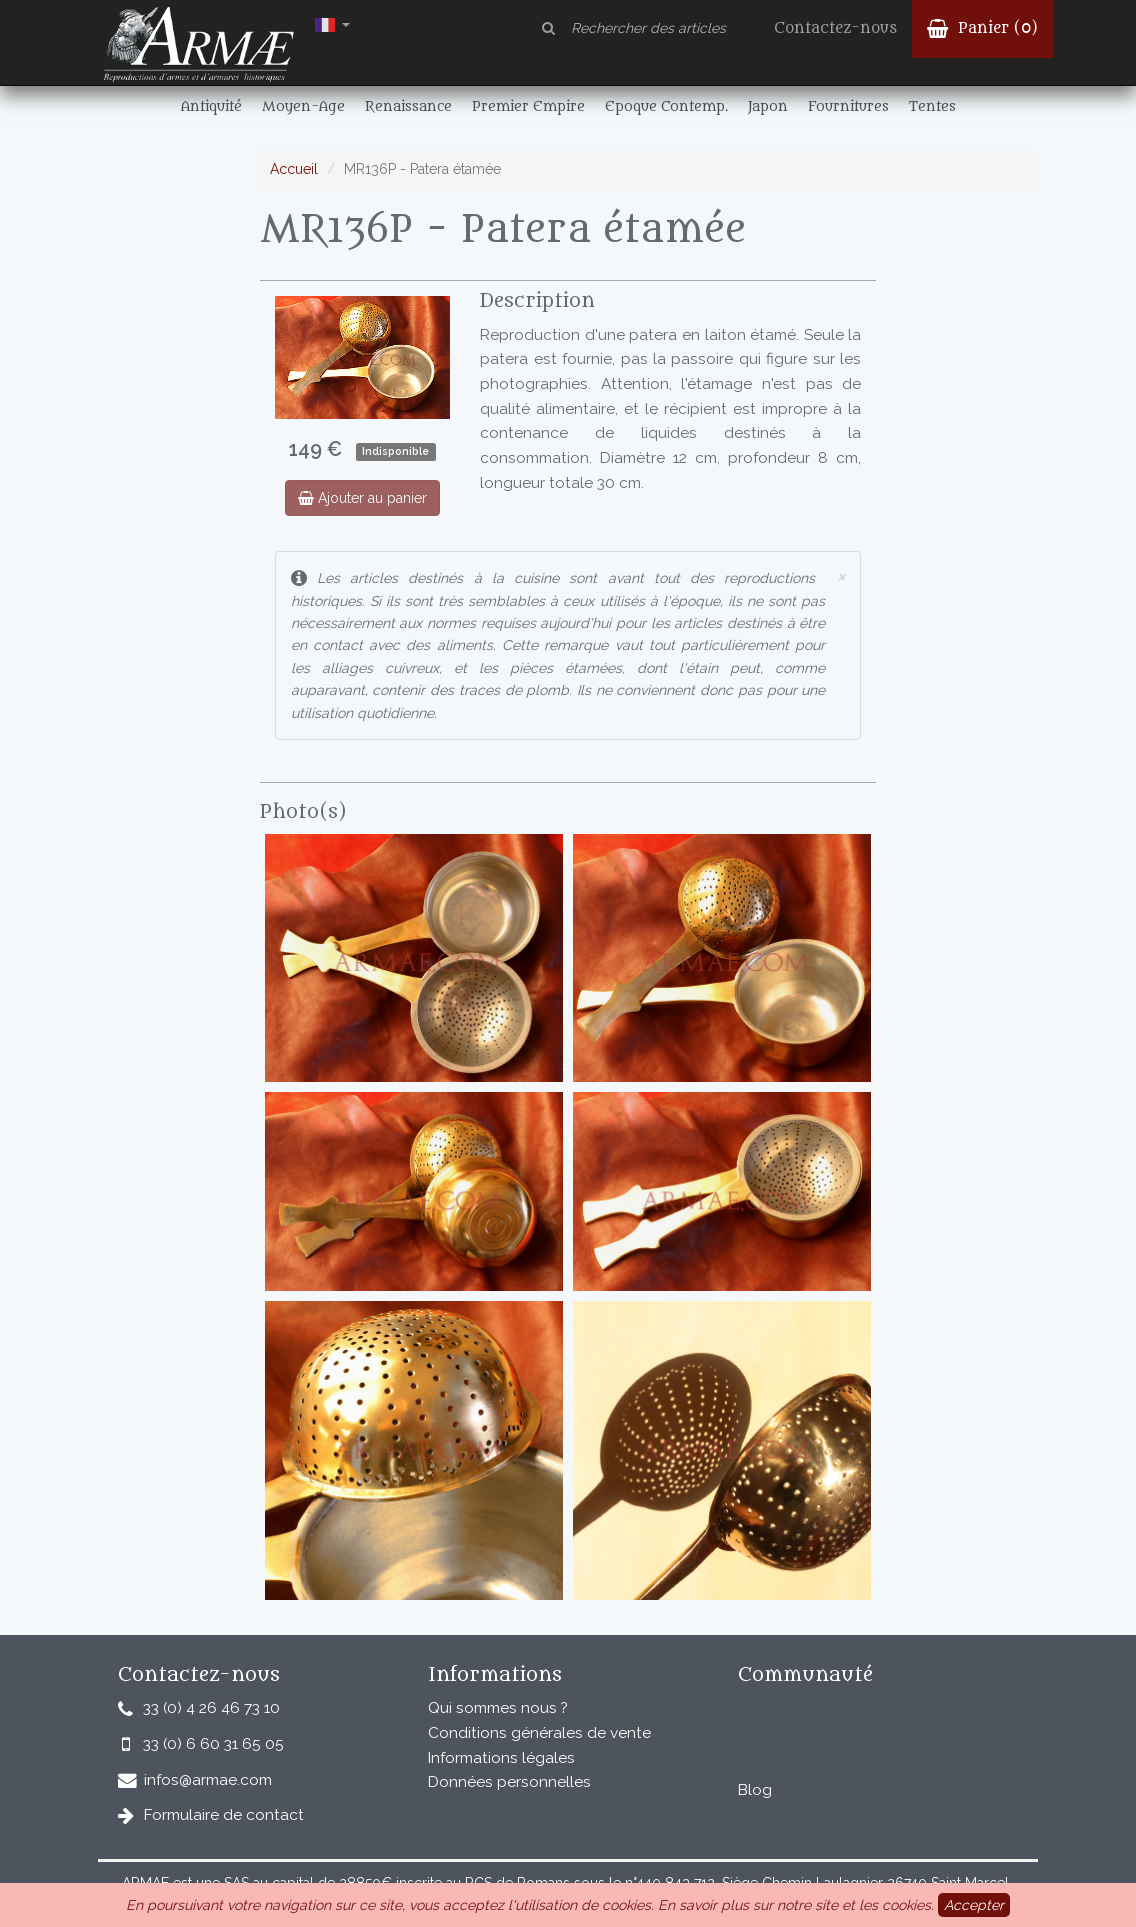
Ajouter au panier (362, 498)
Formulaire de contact (224, 1815)
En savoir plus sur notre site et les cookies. (796, 1905)
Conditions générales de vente (539, 1733)
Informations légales (501, 1758)
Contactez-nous (835, 28)
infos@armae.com (208, 1780)
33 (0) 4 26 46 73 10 (211, 1708)
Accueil (294, 169)
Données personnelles (509, 1782)
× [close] (841, 575)
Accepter (974, 1905)
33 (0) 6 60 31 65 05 (213, 1744)
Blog (755, 1790)
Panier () (982, 28)
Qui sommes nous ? (498, 1708)
